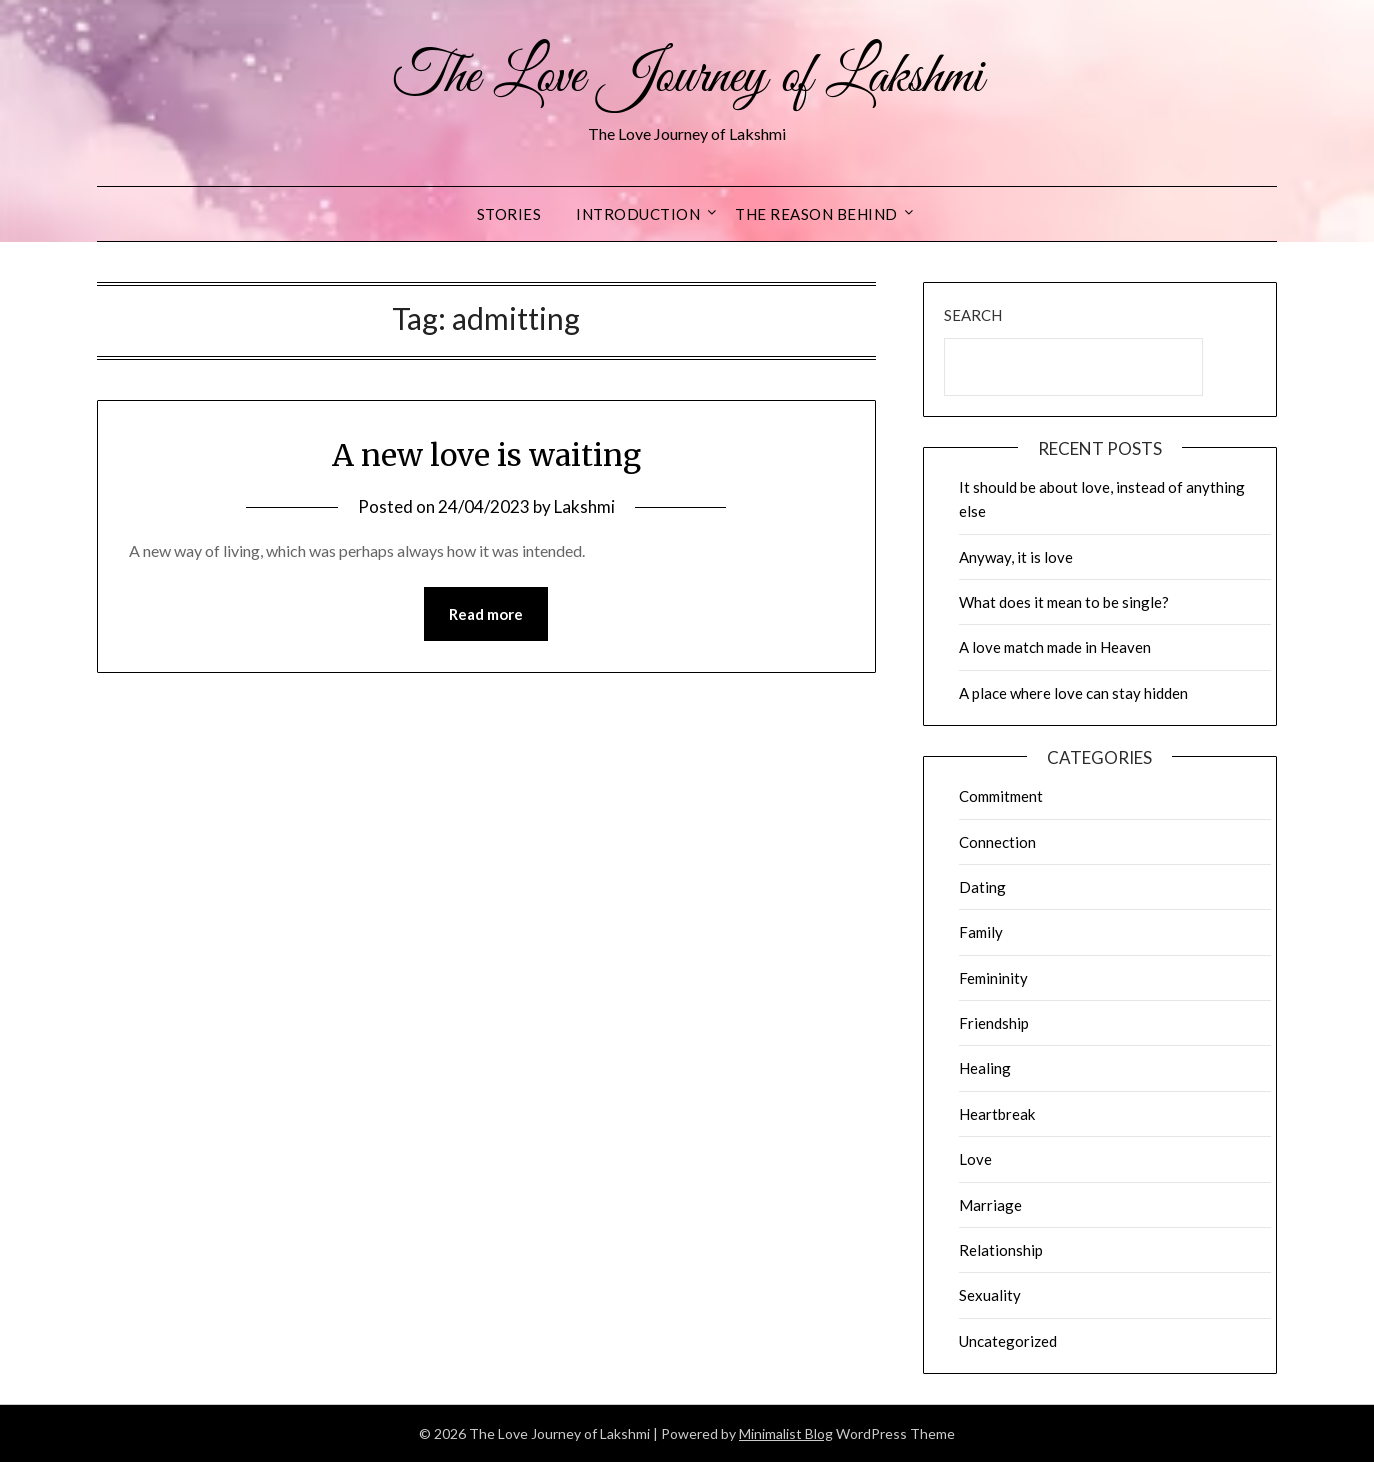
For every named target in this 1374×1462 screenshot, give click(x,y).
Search (973, 315)
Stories (509, 214)
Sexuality (990, 1295)
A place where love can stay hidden (1073, 693)
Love (975, 1159)
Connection (997, 842)
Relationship (1001, 1250)
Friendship (994, 1023)
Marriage (990, 1205)
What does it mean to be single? (1064, 602)
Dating (982, 887)
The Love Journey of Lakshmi (687, 78)
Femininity (993, 978)
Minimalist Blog (786, 1433)
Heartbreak (997, 1114)
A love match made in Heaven (1055, 647)
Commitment (1001, 796)
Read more (486, 614)
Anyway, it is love (1016, 557)
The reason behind (816, 214)
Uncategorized (1008, 1341)
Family (981, 932)
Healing (985, 1068)
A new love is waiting (486, 455)
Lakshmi (584, 506)
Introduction (638, 214)
